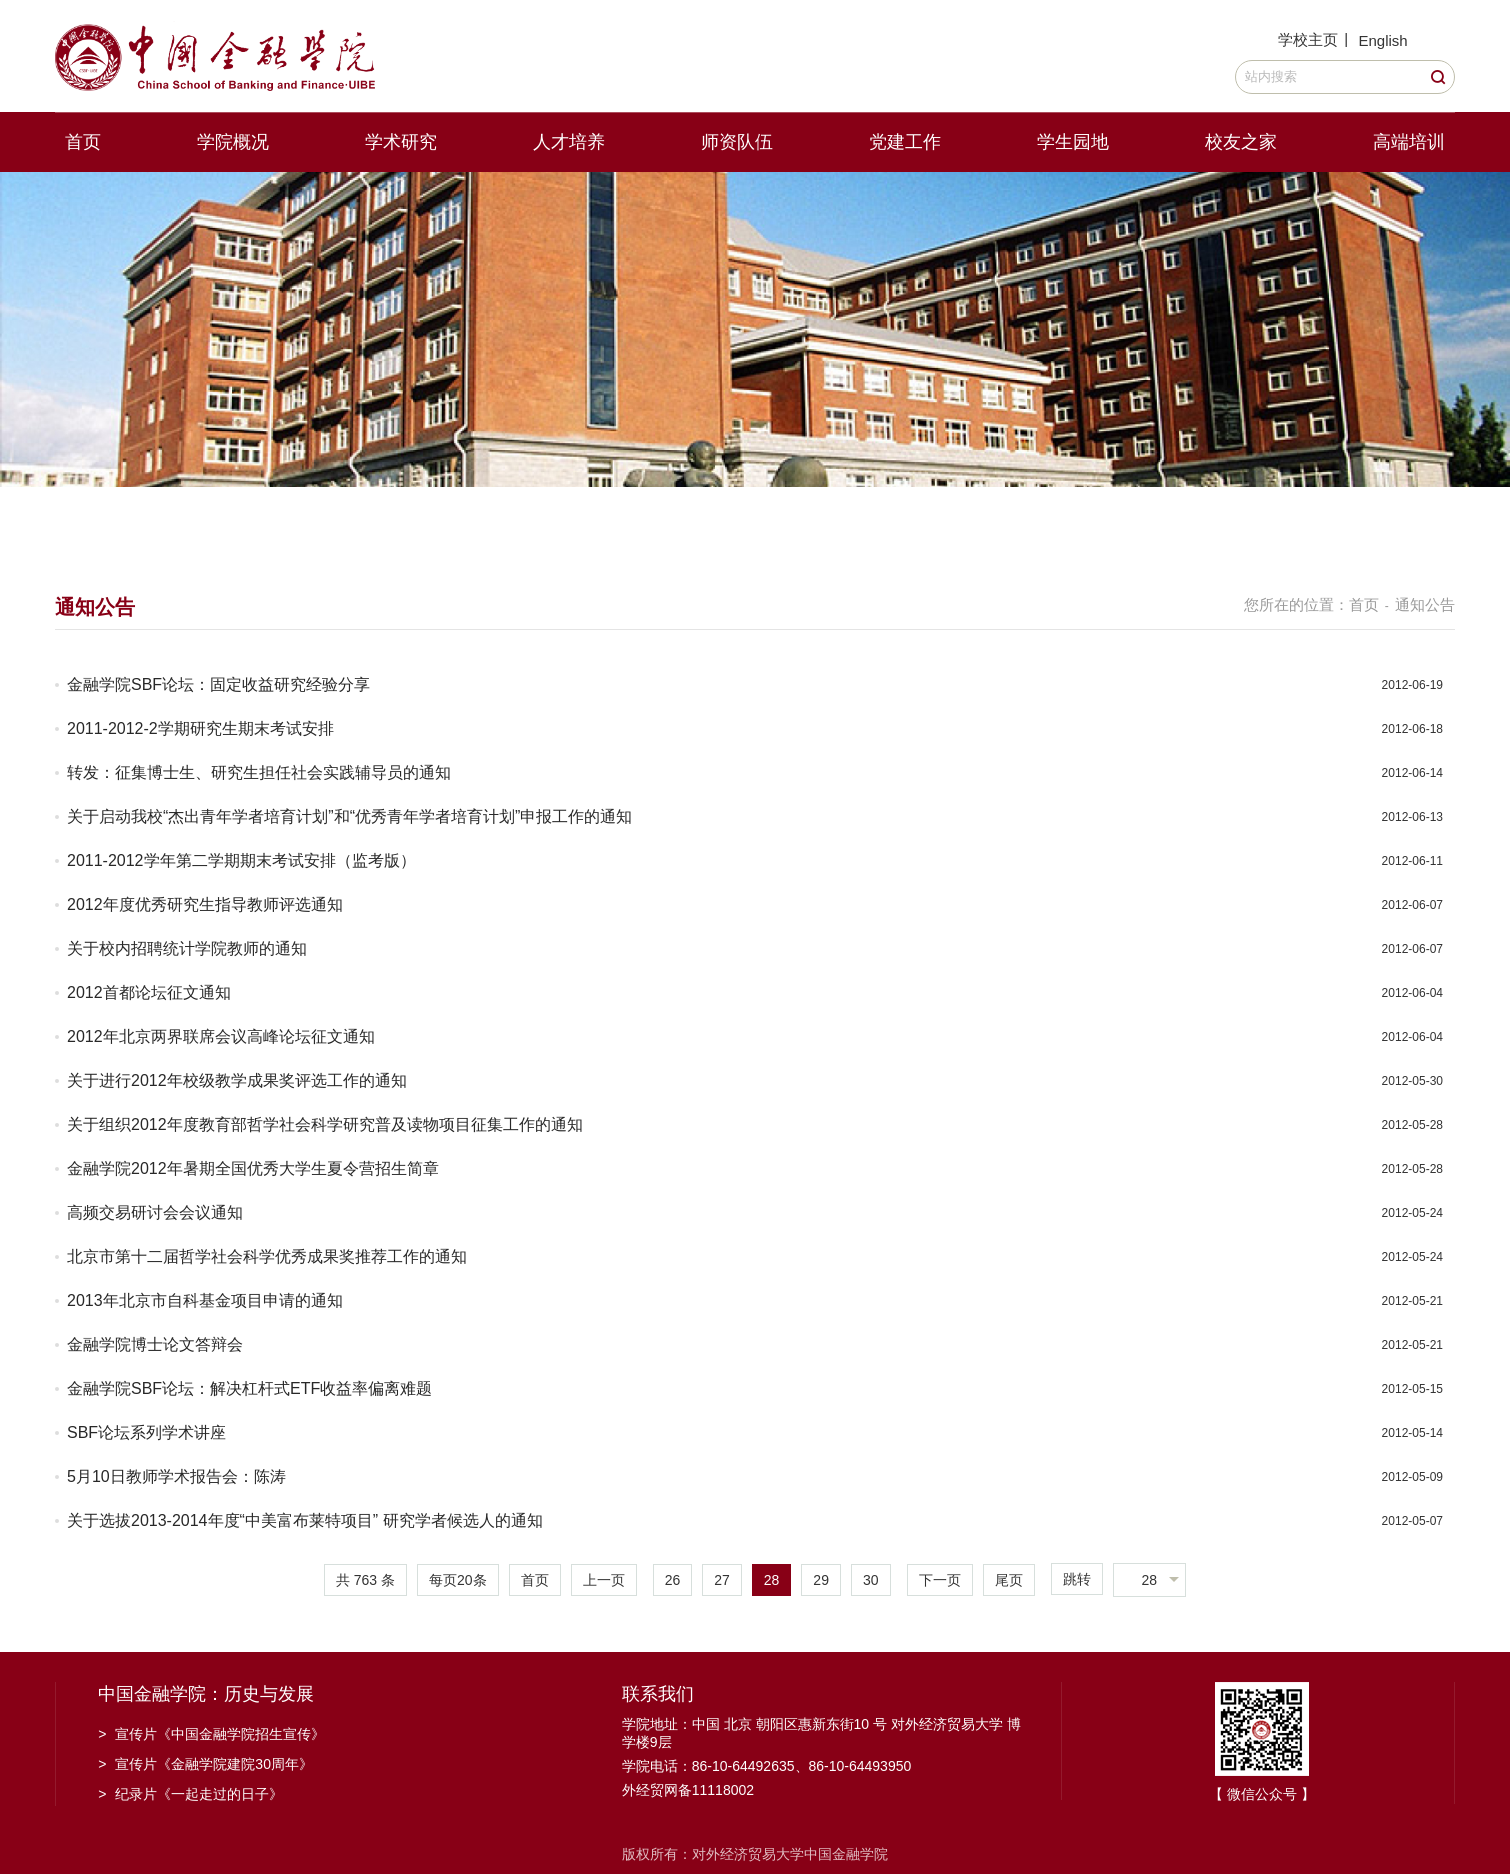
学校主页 (1308, 39)
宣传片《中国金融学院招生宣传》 (211, 1734)
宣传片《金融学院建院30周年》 (205, 1764)
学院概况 (233, 142)
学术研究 (401, 142)
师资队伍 (737, 142)
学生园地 (1073, 142)
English (1382, 40)
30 (871, 1580)
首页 (83, 142)
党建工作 (905, 142)
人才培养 (569, 142)
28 (772, 1580)
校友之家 (1241, 142)
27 (722, 1580)
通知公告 (1425, 604)
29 (821, 1580)
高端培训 (1409, 142)
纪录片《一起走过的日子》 (190, 1794)
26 (673, 1580)
